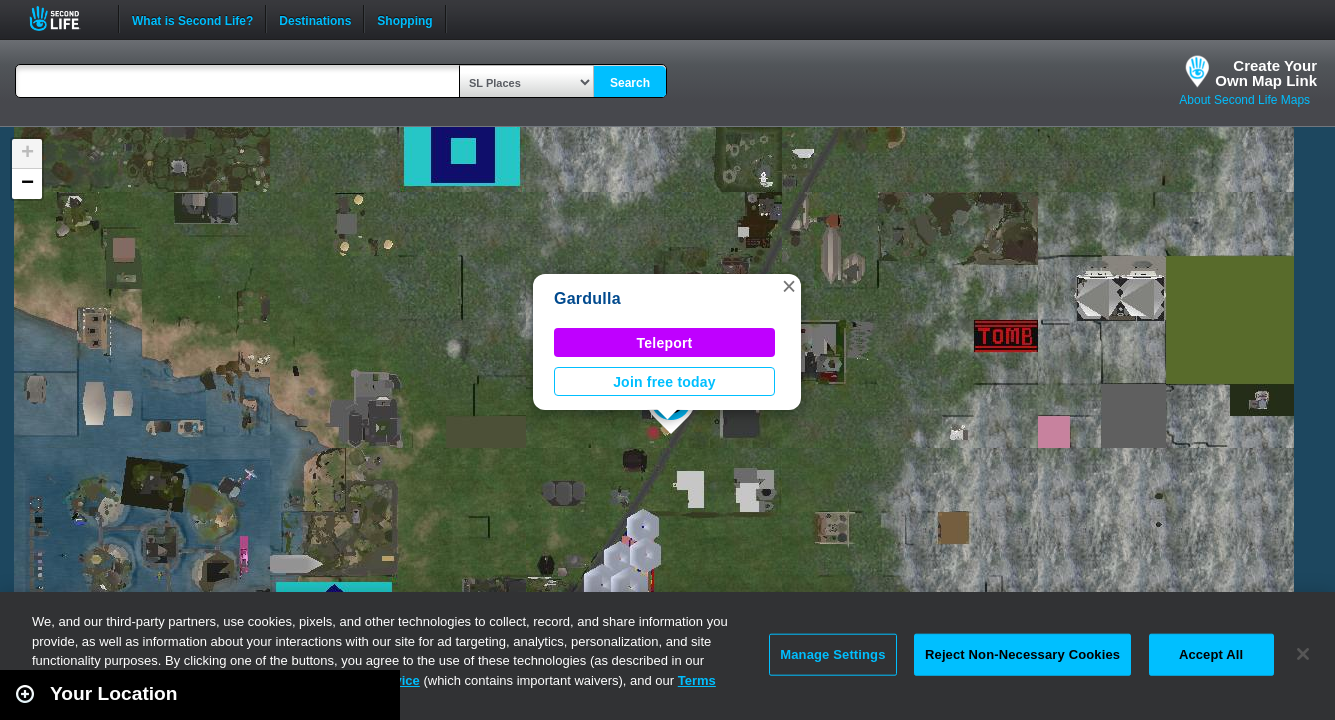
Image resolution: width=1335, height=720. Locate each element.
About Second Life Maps (1244, 100)
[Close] (1303, 654)
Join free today (664, 382)
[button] (789, 286)
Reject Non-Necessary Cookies (1022, 654)
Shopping (404, 19)
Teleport (665, 343)
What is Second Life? (192, 19)
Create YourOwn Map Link (1266, 73)
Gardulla (587, 298)
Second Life (65, 18)
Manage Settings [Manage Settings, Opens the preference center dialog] (832, 654)
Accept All (1211, 654)
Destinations (315, 19)
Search (630, 83)
